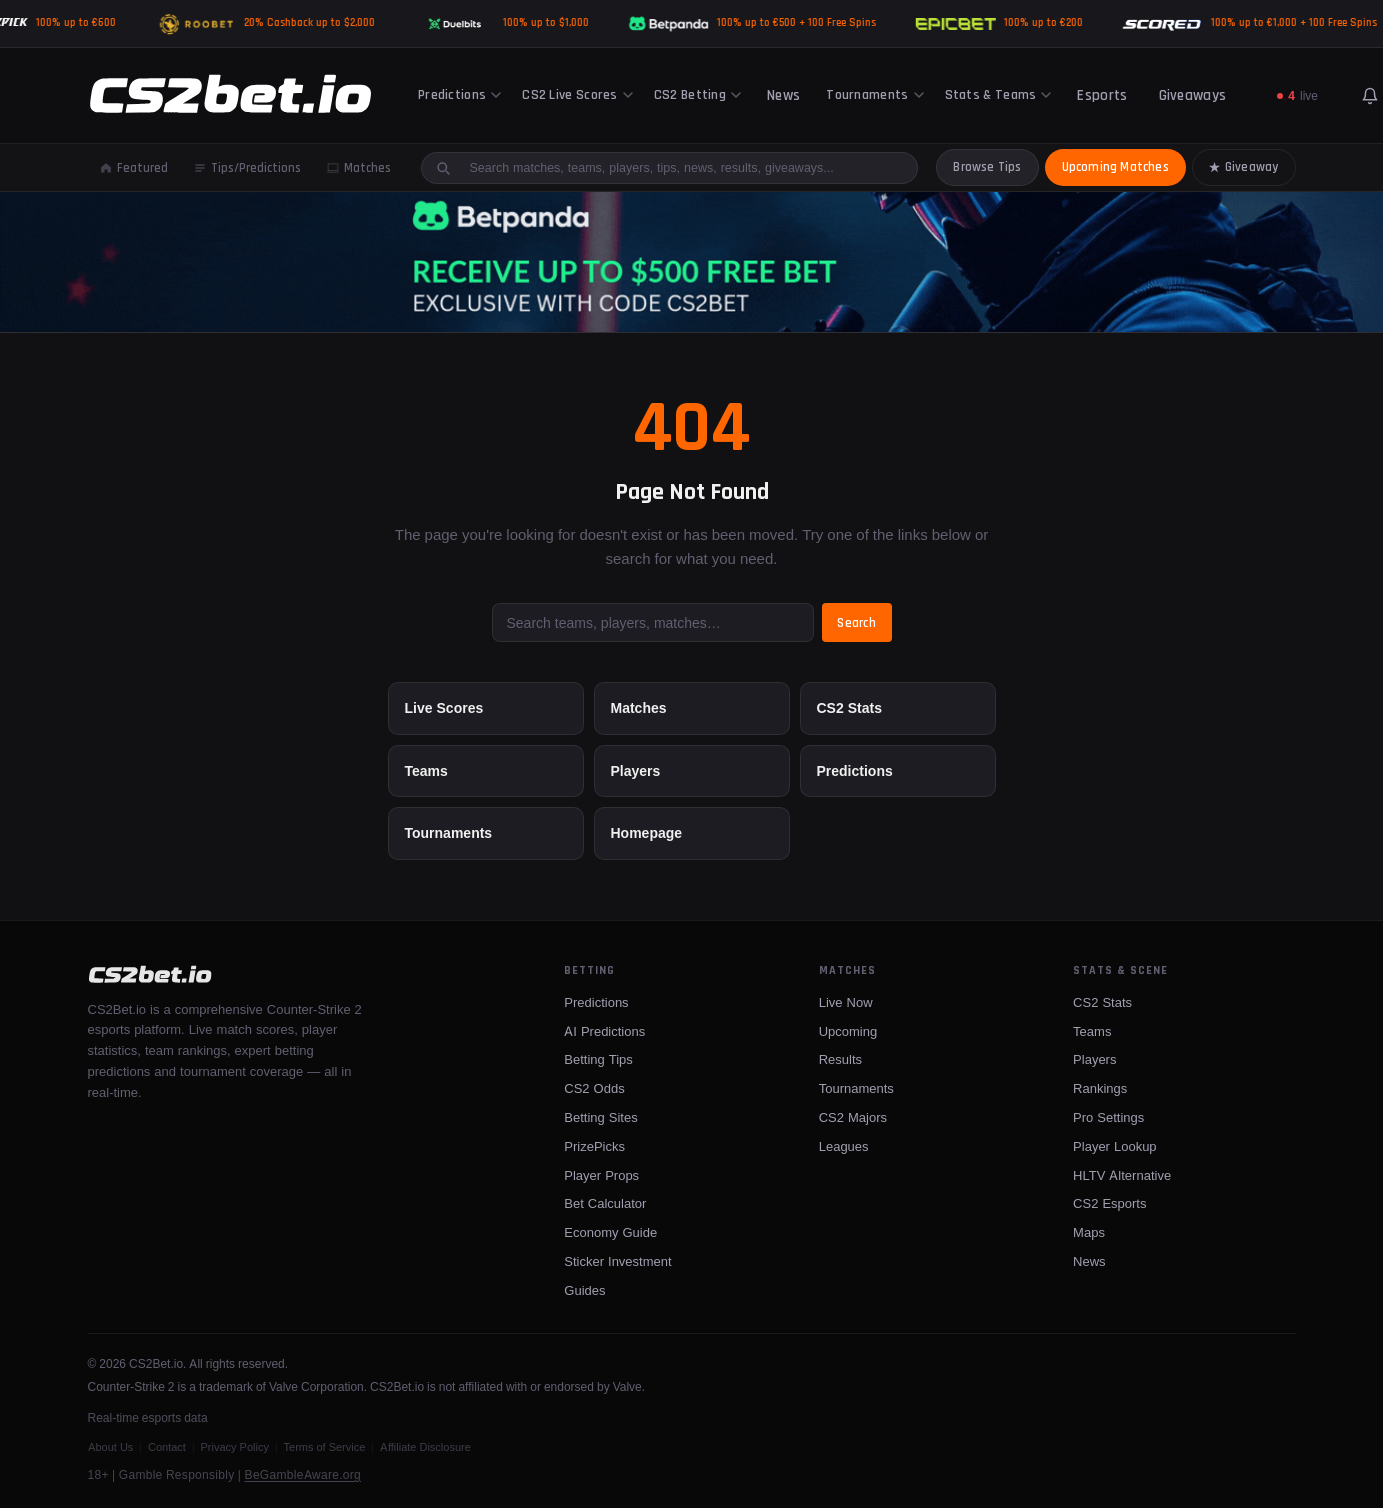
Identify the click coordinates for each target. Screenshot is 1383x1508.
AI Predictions (604, 1031)
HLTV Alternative (1122, 1175)
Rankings (1100, 1088)
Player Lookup (1115, 1146)
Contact (167, 1447)
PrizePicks (594, 1146)
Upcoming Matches (1115, 167)
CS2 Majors (853, 1117)
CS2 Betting (697, 95)
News (783, 95)
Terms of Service (325, 1447)
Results (840, 1059)
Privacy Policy (235, 1447)
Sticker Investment (617, 1261)
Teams (426, 770)
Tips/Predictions (247, 168)
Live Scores (444, 707)
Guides (584, 1290)
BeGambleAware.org (303, 1474)
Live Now (846, 1002)
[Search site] (681, 167)
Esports (1102, 95)
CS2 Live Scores (577, 95)
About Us (111, 1447)
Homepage (647, 832)
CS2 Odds (594, 1088)
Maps (1089, 1232)
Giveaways (1193, 95)
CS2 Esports (1109, 1203)
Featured (134, 168)
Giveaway (1244, 167)
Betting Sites (600, 1117)
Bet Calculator (605, 1203)
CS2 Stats (849, 707)
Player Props (601, 1175)
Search (860, 622)
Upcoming (848, 1031)
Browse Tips (987, 167)
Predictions (459, 95)
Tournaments (874, 95)
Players (636, 770)
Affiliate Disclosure (425, 1447)
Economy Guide (610, 1232)
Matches (359, 168)
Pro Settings (1108, 1117)
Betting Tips (598, 1059)
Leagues (844, 1146)
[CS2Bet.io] (230, 96)
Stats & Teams (998, 95)
